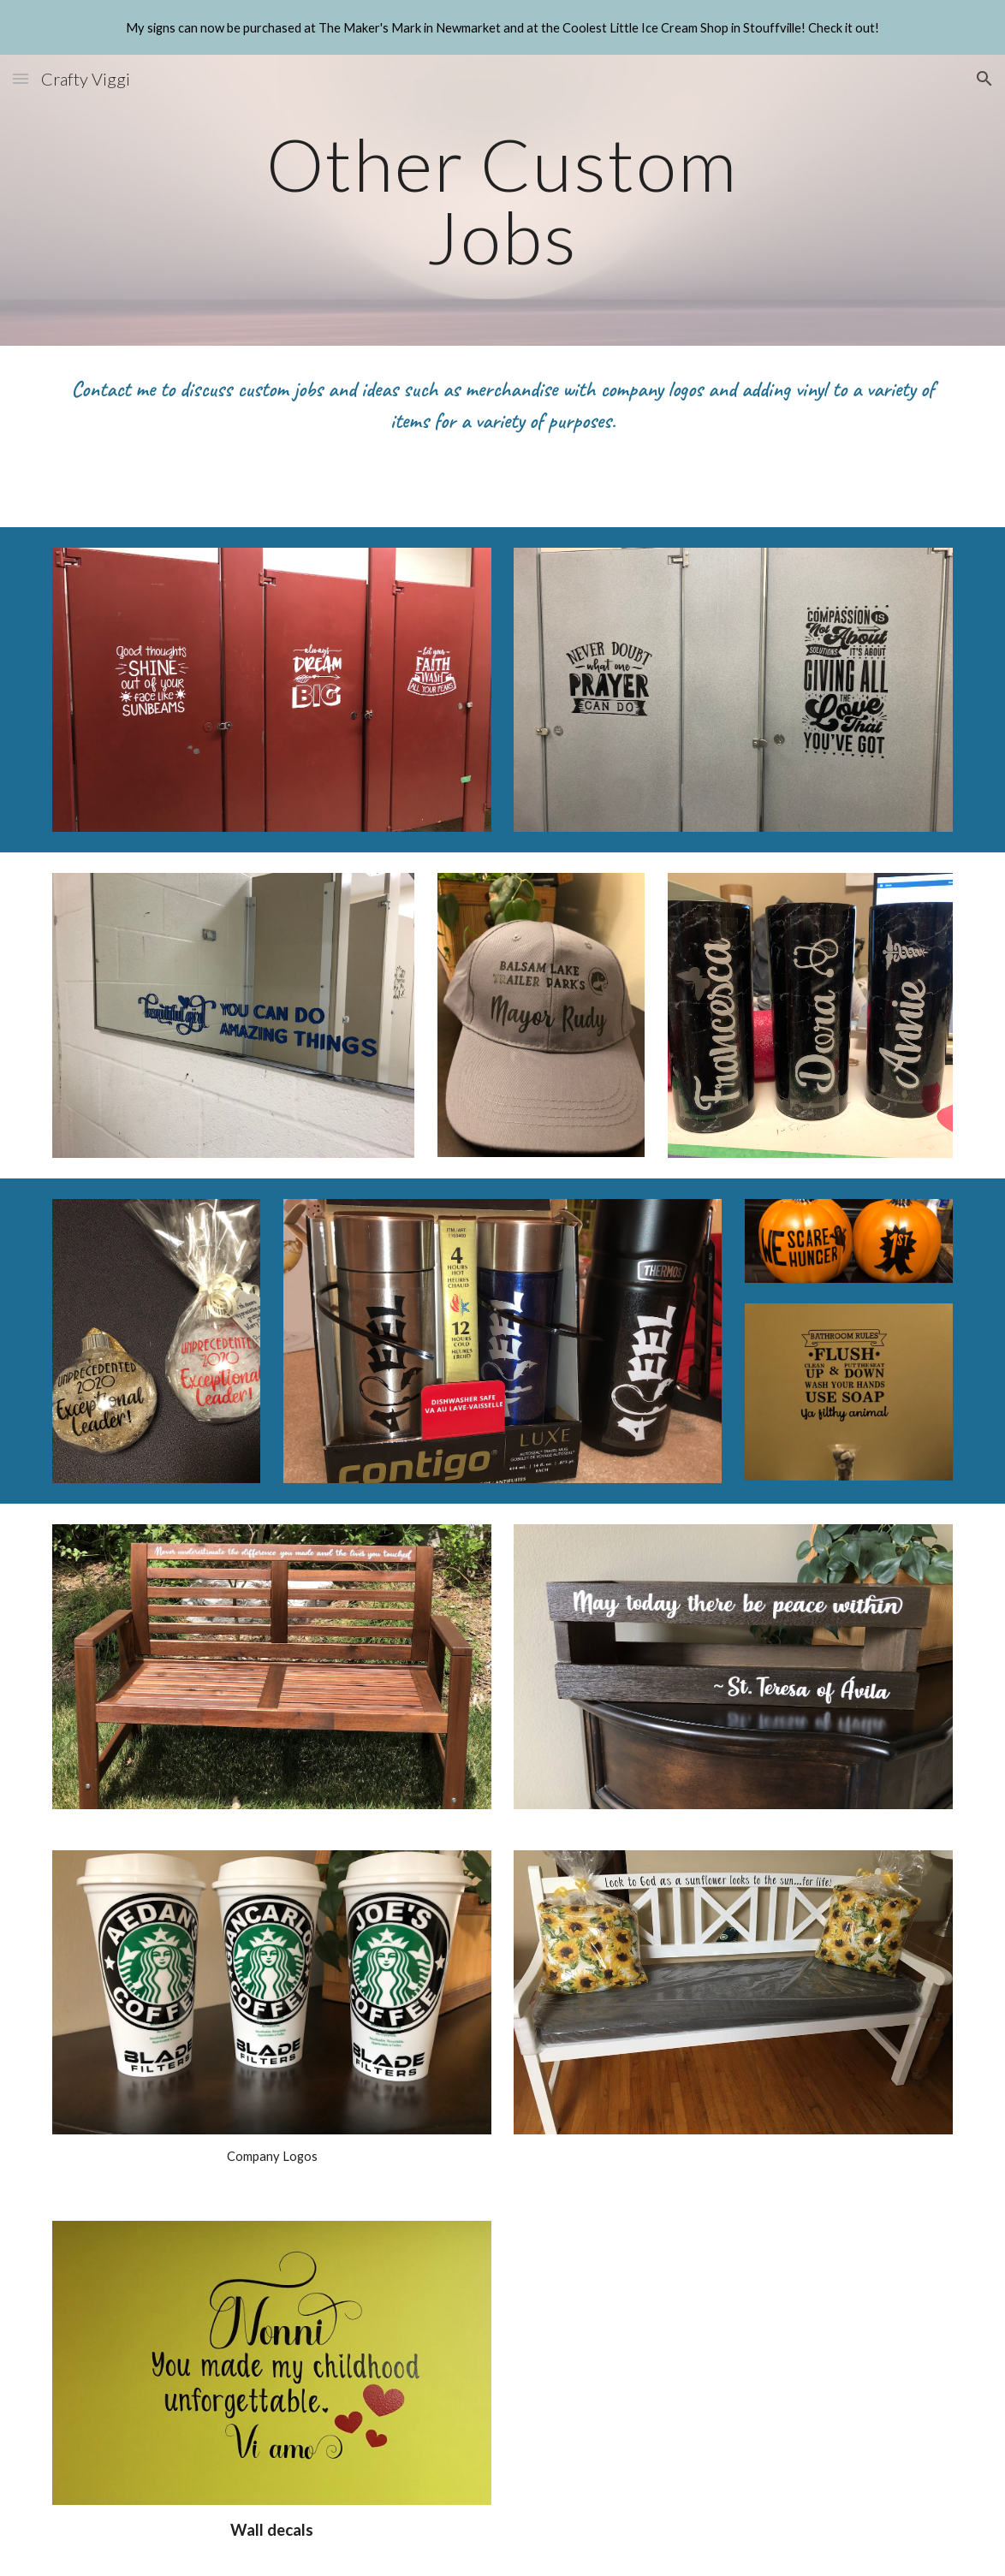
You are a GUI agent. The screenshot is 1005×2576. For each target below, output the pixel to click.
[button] (20, 78)
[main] (502, 201)
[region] (502, 27)
